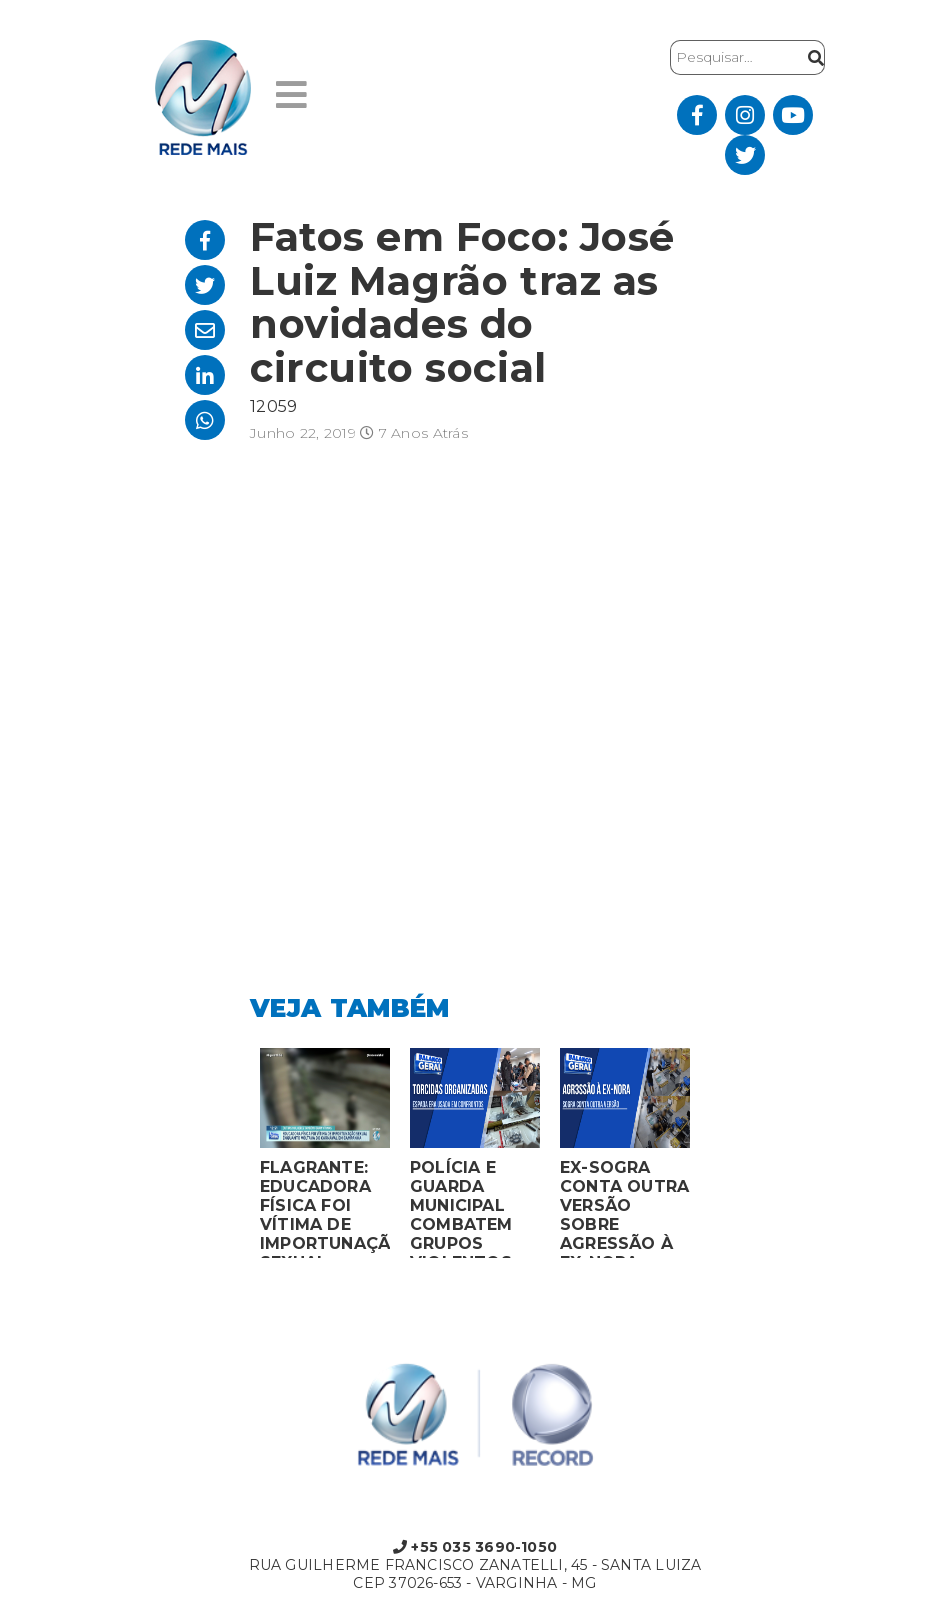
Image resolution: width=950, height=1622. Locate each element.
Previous (235, 1158)
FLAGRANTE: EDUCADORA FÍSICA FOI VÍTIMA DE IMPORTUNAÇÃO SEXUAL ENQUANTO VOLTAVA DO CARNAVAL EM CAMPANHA (325, 1208)
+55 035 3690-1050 (475, 1547)
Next (715, 1158)
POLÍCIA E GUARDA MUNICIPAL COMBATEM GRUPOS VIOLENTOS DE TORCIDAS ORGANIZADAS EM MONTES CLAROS (474, 1208)
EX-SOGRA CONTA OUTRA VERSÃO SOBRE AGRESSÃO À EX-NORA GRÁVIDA (624, 1208)
